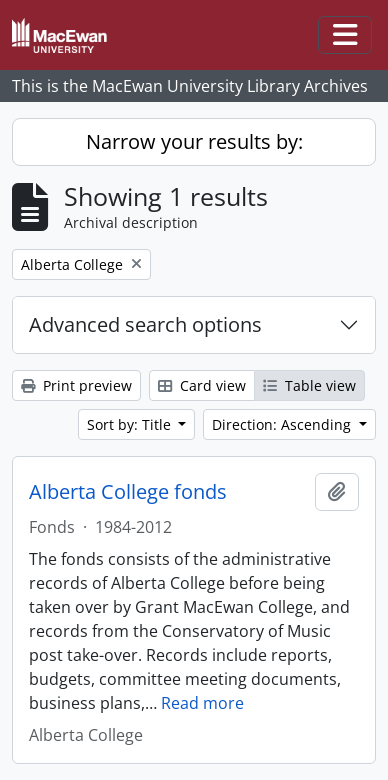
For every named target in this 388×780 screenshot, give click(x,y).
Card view (202, 385)
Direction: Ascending (283, 424)
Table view (309, 385)
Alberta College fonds (128, 492)
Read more (202, 703)
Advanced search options (145, 324)
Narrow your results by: (194, 141)
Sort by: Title (131, 424)
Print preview (76, 385)
